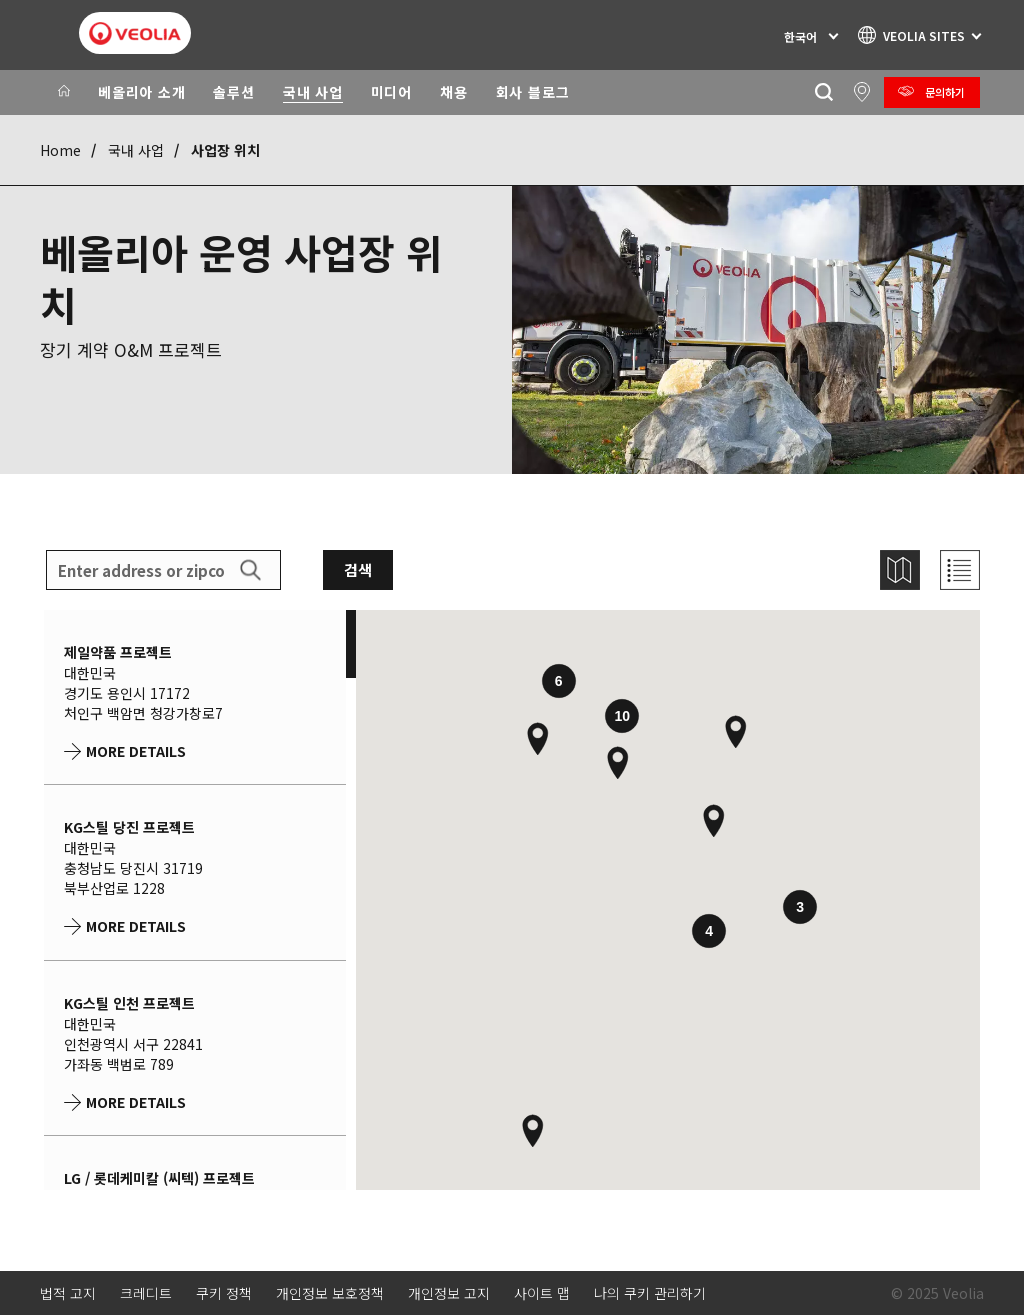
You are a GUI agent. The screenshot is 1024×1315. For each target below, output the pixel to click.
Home (60, 150)
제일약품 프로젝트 (118, 652)
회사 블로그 (533, 92)
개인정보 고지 (449, 1293)
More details (136, 751)
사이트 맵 (542, 1293)
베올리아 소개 (141, 92)
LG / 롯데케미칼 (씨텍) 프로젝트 (159, 1178)
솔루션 (233, 92)
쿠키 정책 (224, 1293)
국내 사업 (313, 92)
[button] (618, 763)
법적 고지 (68, 1293)
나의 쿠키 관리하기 (650, 1293)
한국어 (800, 36)
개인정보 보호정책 (330, 1293)
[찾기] (823, 92)
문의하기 (945, 92)
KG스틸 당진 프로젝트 (129, 827)
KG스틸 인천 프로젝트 (129, 1003)
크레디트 (146, 1293)
